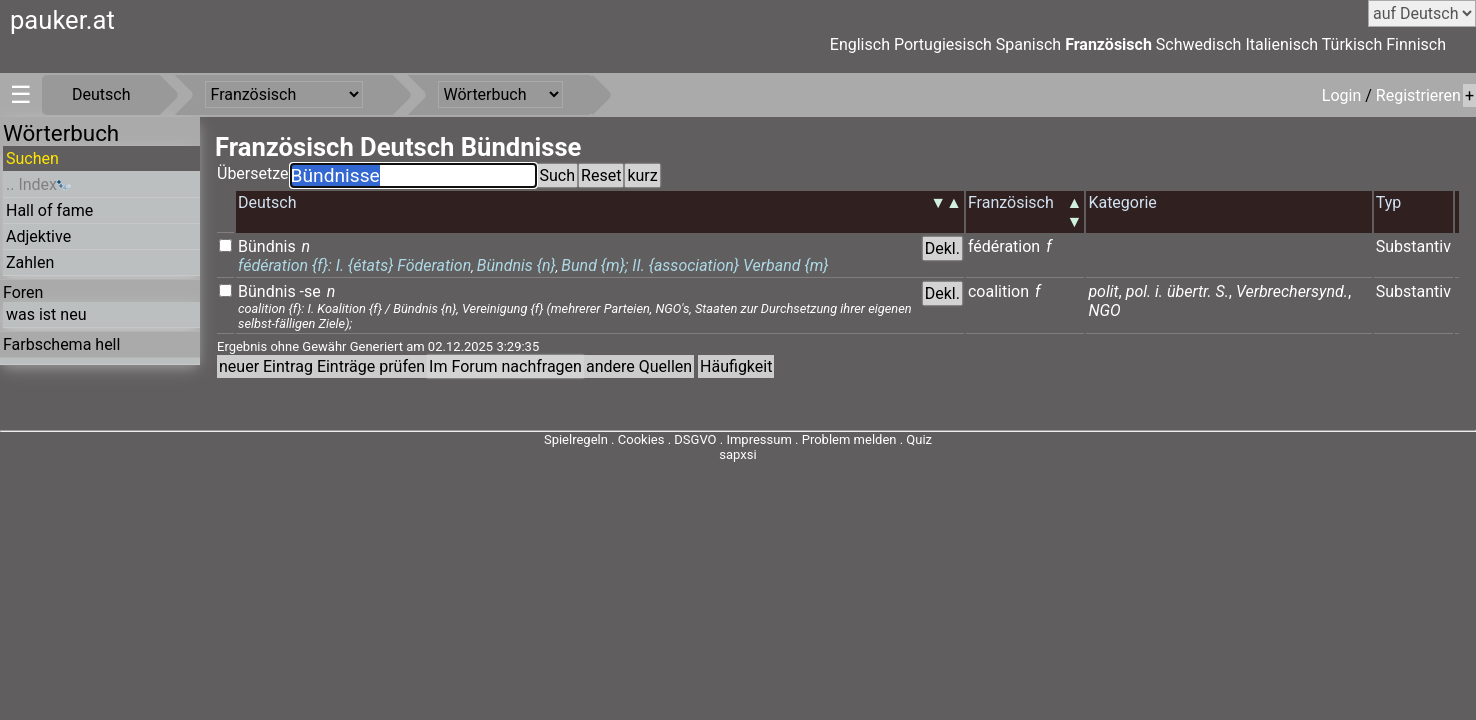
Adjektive (38, 236)
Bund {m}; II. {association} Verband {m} (694, 265)
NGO (1104, 310)
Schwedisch (1199, 44)
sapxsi (737, 454)
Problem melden (851, 439)
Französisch (1108, 44)
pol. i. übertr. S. (1177, 291)
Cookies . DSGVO (667, 439)
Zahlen (30, 262)
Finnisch (1416, 44)
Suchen (32, 158)
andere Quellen (639, 366)
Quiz (919, 439)
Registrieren (1418, 95)
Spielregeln (576, 439)
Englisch (860, 44)
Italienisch (1281, 44)
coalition (998, 291)
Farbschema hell (61, 344)
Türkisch (1352, 44)
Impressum (758, 439)
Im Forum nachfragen (505, 366)
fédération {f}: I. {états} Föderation (354, 265)
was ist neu (46, 314)
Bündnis (267, 246)
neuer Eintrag (266, 366)
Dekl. (942, 248)
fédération (1004, 246)
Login (1343, 95)
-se (310, 291)
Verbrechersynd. (1292, 291)
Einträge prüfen (371, 366)
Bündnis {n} (516, 265)
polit (1103, 291)
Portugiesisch (943, 44)
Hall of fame (49, 210)
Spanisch (1028, 44)
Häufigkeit (736, 366)
